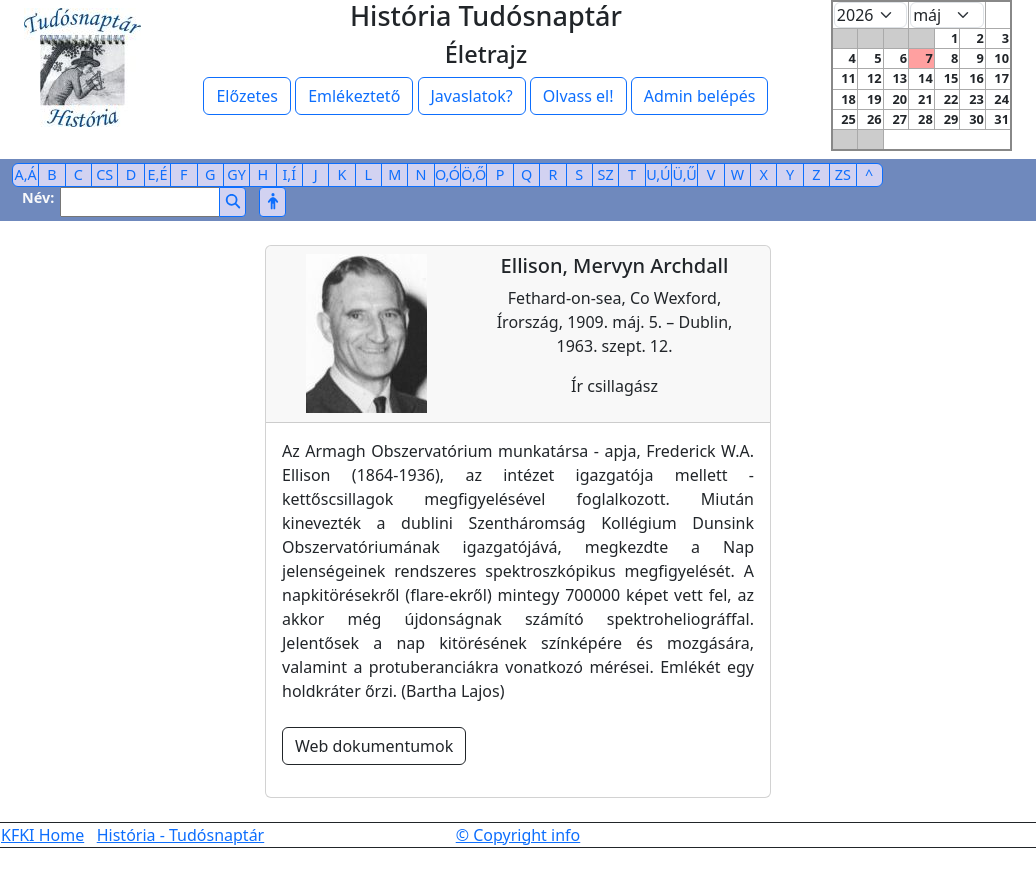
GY (236, 174)
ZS (843, 174)
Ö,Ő (473, 174)
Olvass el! (578, 96)
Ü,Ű (685, 174)
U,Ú (658, 174)
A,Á (26, 174)
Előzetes (247, 96)
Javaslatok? (472, 96)
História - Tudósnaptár (181, 835)
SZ (606, 174)
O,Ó (447, 174)
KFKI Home (42, 835)
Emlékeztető (354, 96)
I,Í (289, 174)
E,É (158, 174)
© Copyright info (518, 835)
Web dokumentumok (374, 746)
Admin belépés (700, 96)
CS (104, 174)
